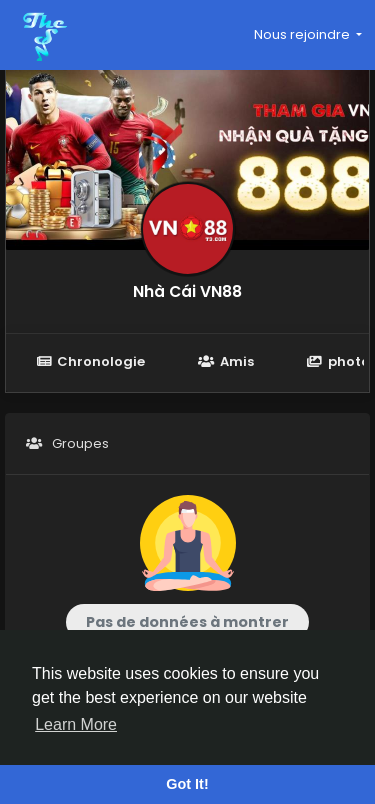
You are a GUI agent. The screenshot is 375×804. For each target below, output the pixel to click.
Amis (225, 361)
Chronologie (90, 361)
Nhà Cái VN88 (187, 291)
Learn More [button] (76, 724)
